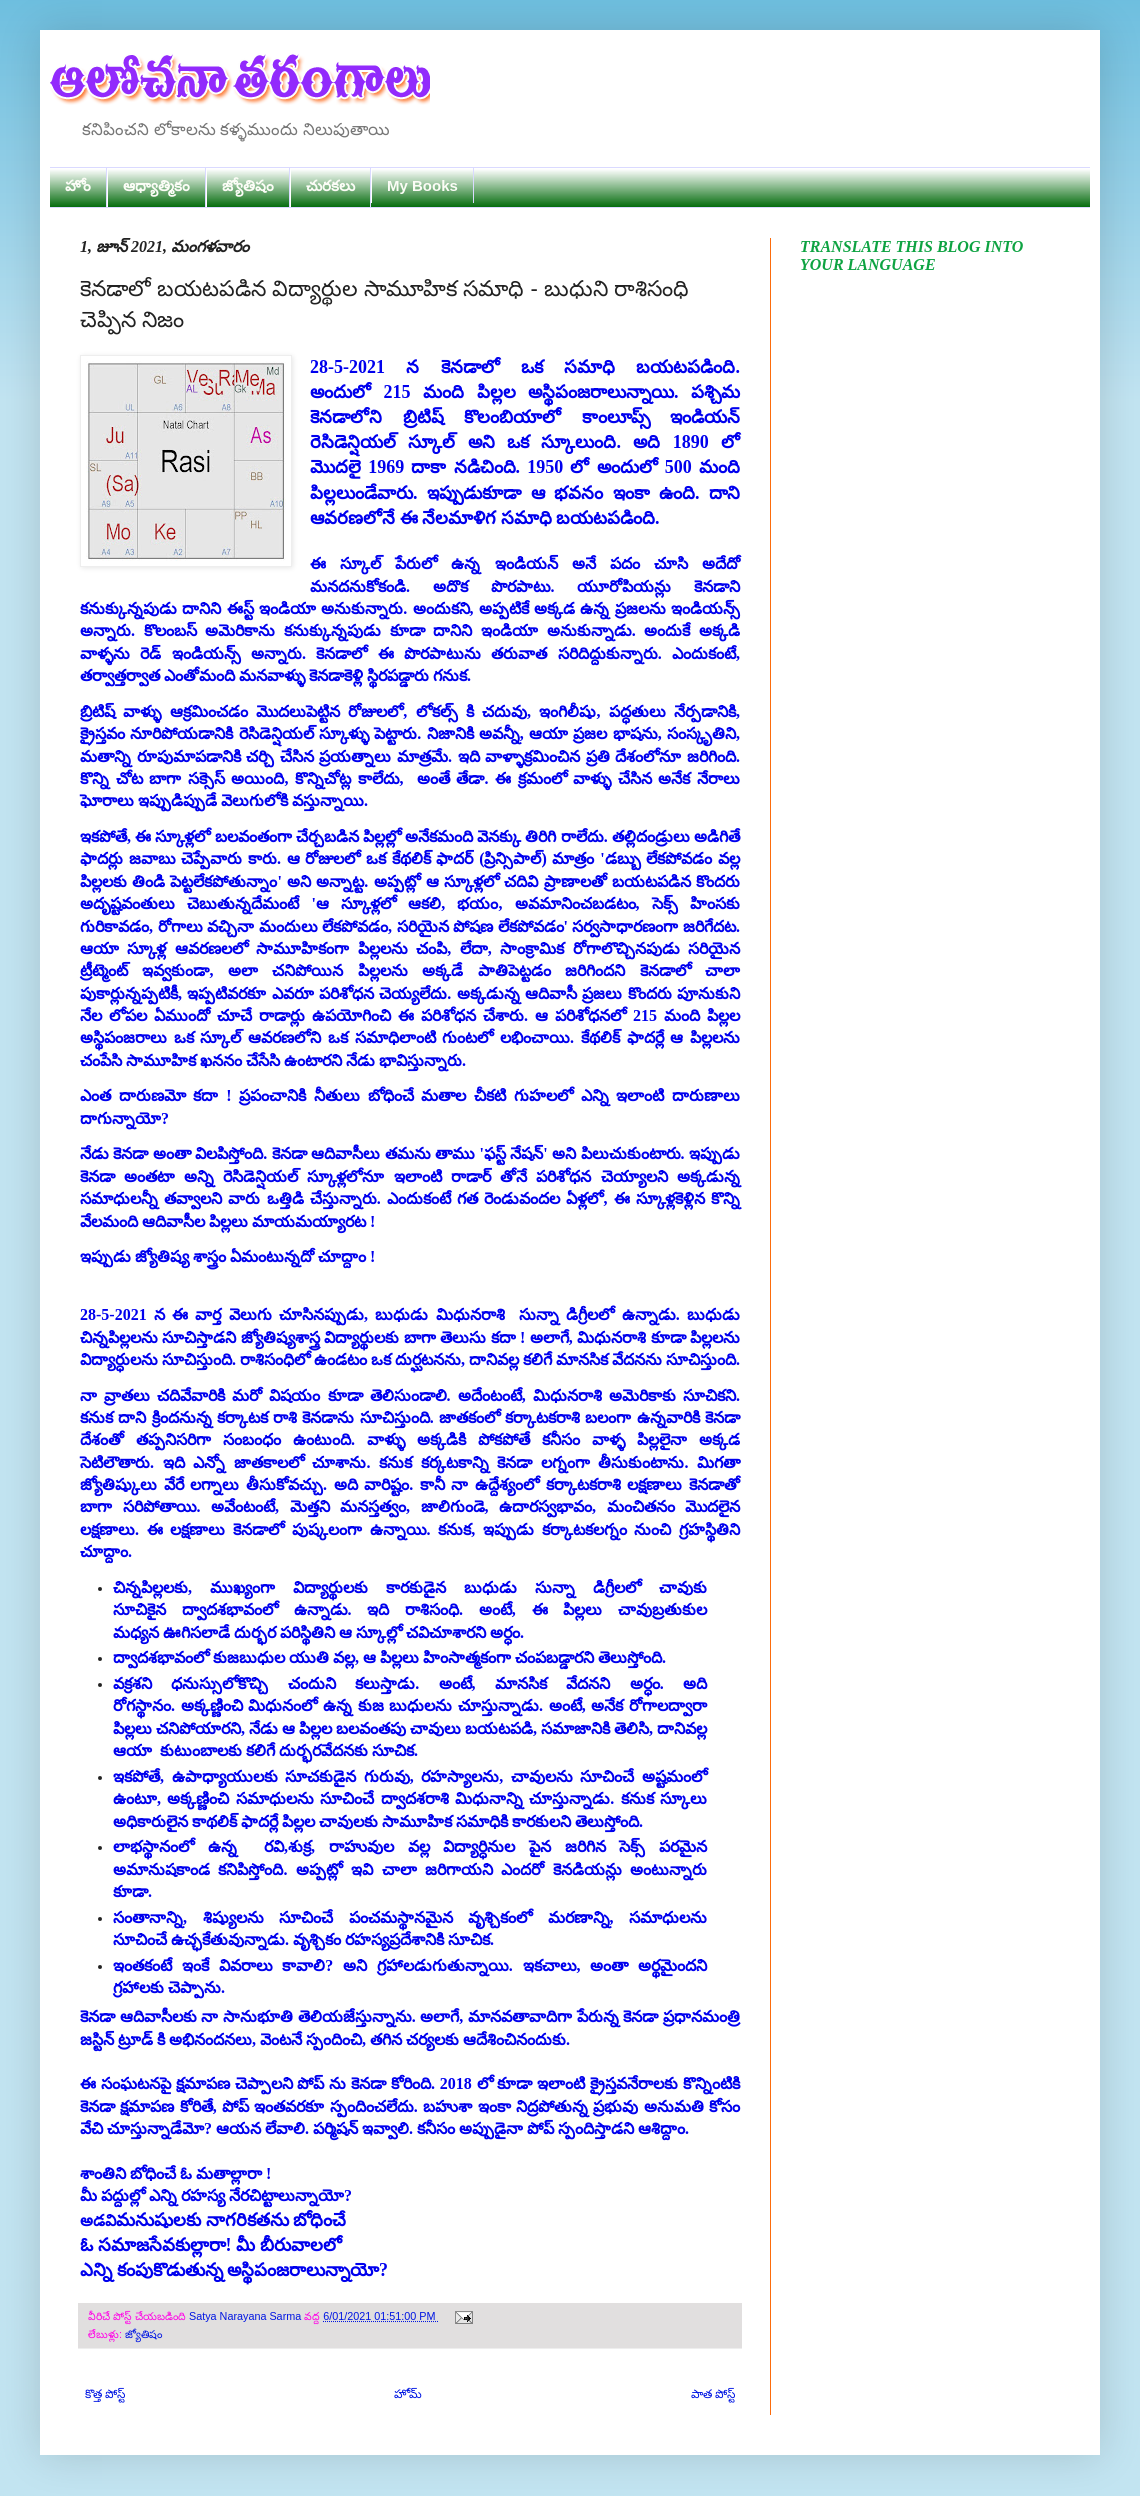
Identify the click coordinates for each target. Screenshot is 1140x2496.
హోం (78, 185)
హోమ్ (408, 2394)
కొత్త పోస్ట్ (105, 2394)
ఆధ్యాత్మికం (156, 185)
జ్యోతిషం (248, 185)
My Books (422, 185)
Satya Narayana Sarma (246, 2316)
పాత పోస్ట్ (713, 2394)
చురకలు (330, 185)
